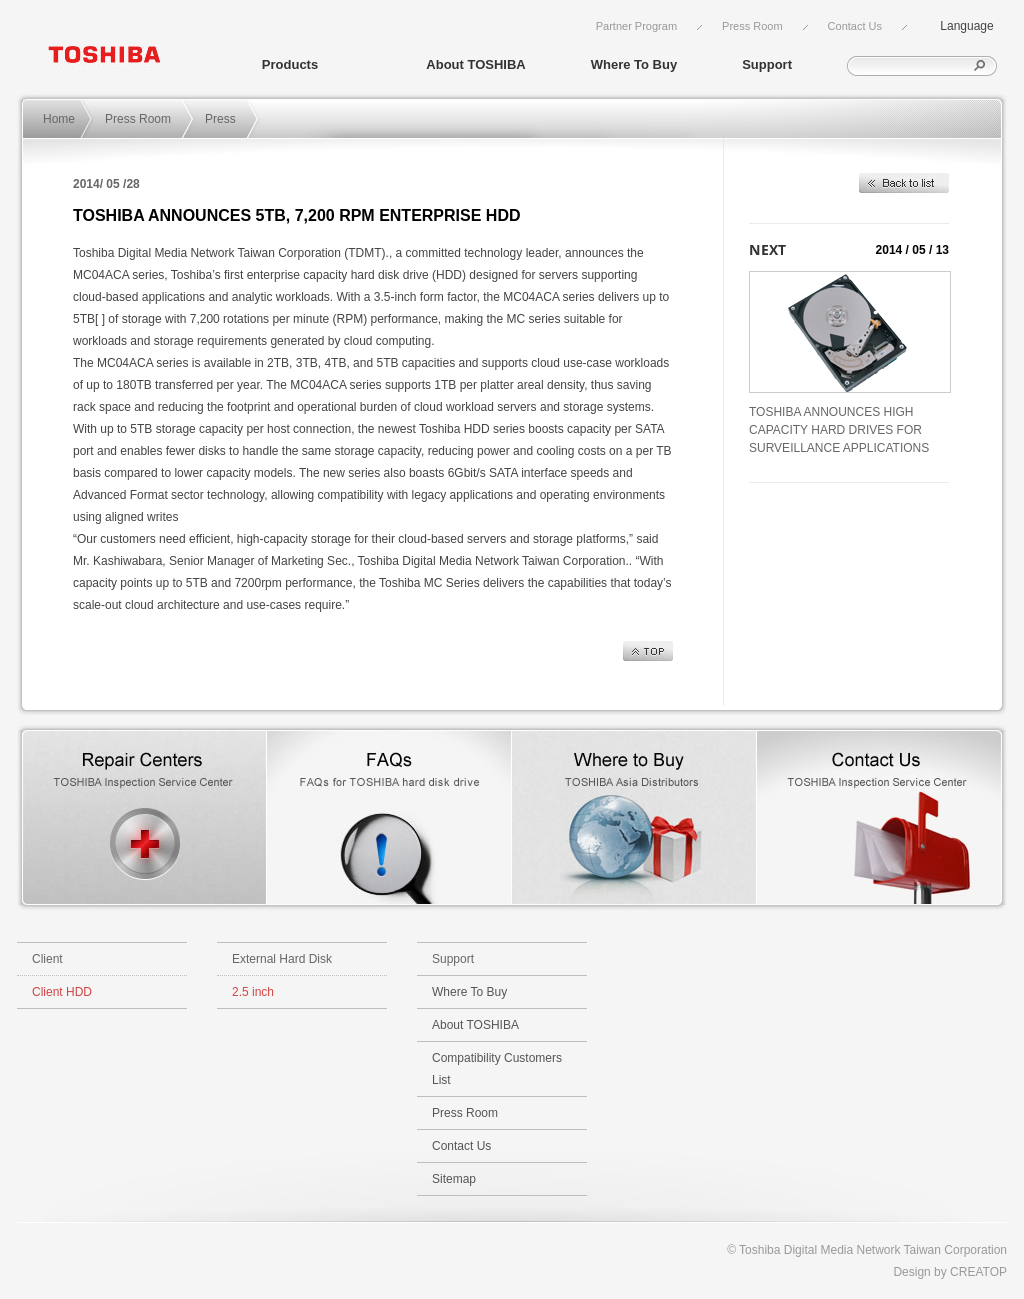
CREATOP (978, 1272)
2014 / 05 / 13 (912, 250)
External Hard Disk (282, 959)
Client (47, 959)
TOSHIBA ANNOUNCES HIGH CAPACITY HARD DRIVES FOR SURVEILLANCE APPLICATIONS (839, 430)
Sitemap (454, 1179)
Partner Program (636, 26)
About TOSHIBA (475, 64)
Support (767, 64)
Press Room (752, 26)
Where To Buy (634, 64)
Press (220, 119)
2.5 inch (253, 992)
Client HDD (62, 992)
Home (59, 119)
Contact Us (855, 26)
